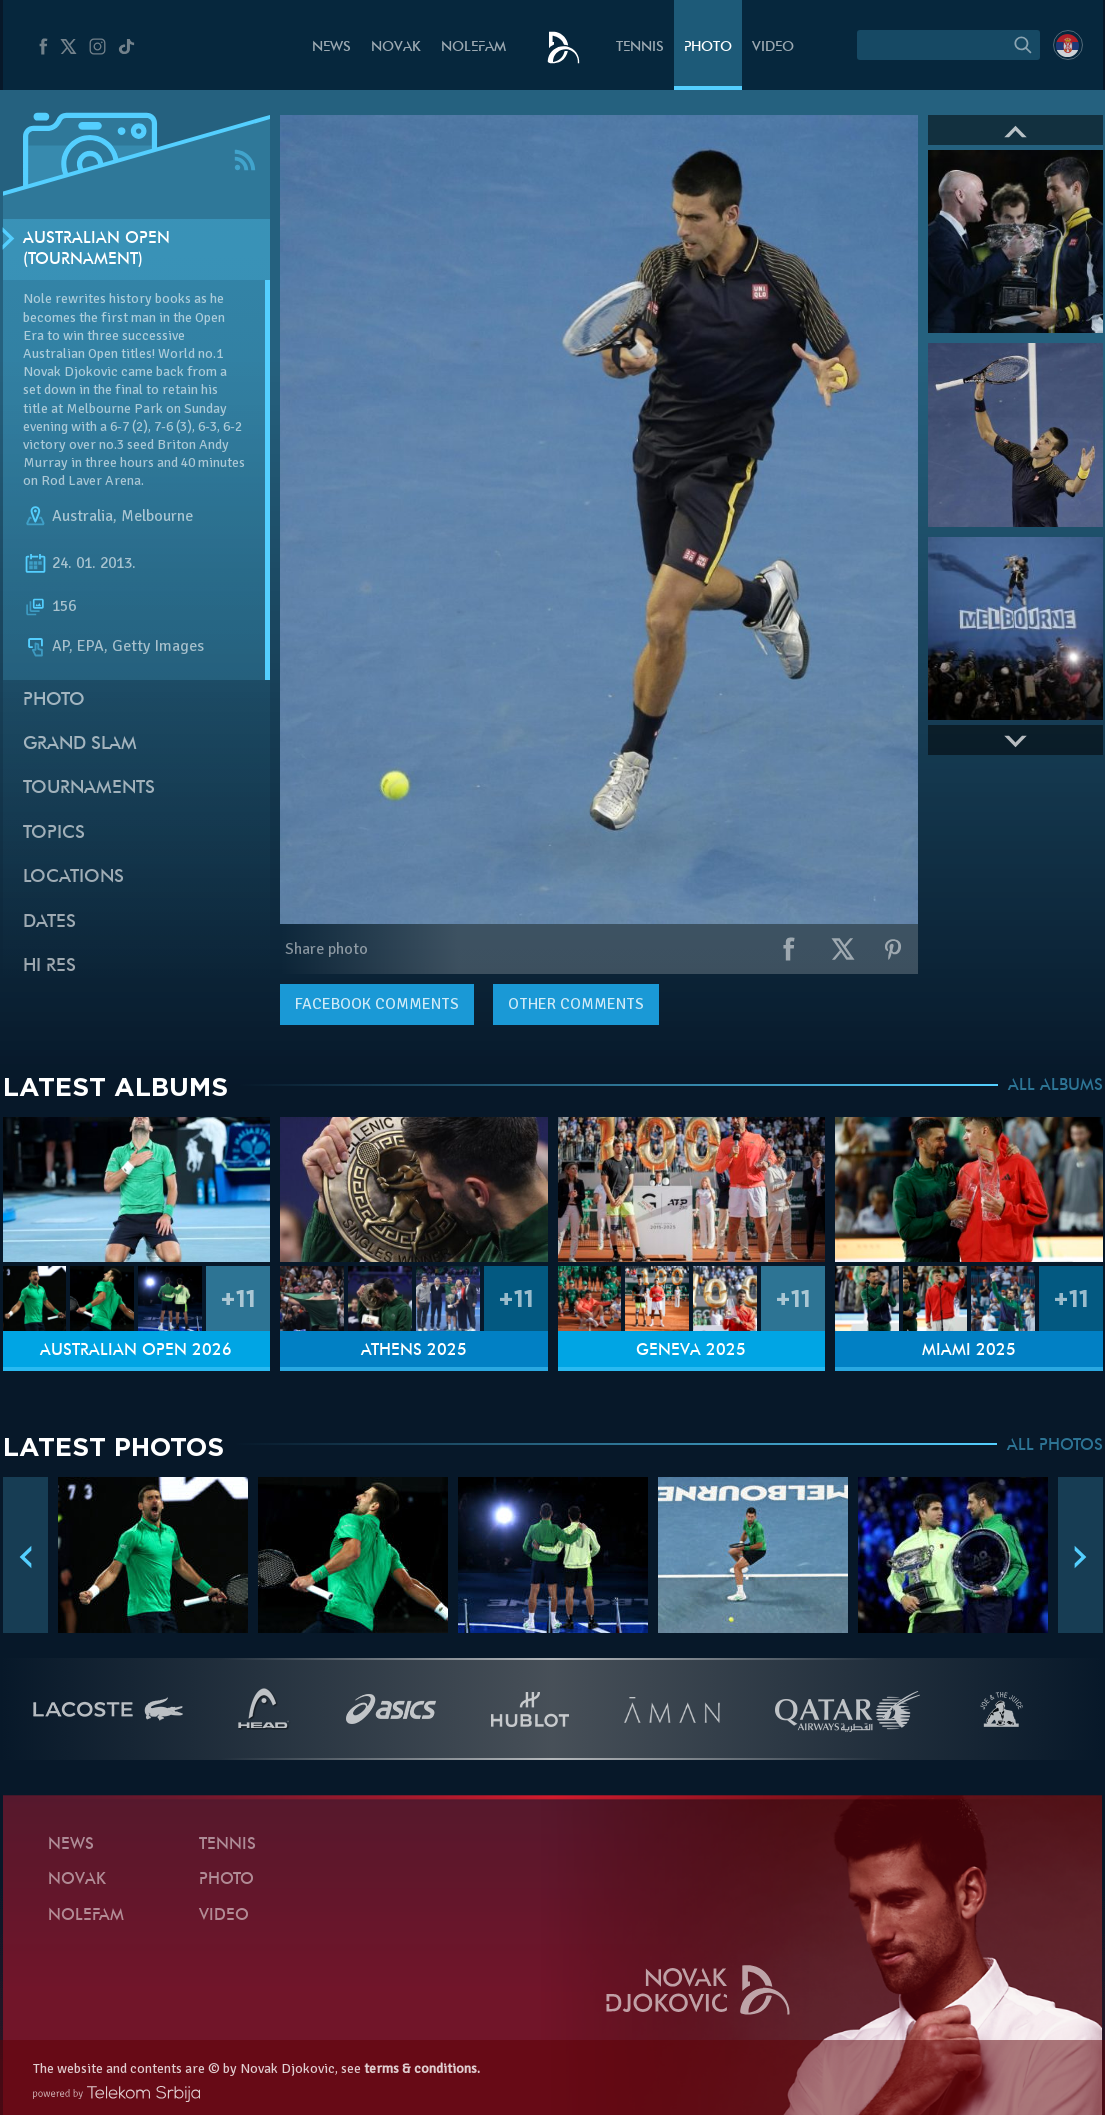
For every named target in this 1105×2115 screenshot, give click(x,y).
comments (377, 1004)
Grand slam (80, 744)
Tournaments (89, 788)
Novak (396, 47)
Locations (73, 877)
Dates (49, 922)
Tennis (640, 47)
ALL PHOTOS (1055, 1446)
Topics (54, 833)
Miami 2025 (969, 1351)
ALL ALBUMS (1055, 1086)
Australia (82, 516)
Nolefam (473, 47)
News (331, 47)
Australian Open (70, 353)
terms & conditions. (422, 2068)
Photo (708, 47)
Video (773, 47)
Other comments (576, 1004)
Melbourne (157, 516)
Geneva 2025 (691, 1351)
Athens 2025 (414, 1351)
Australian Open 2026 (136, 1351)
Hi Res (49, 966)
